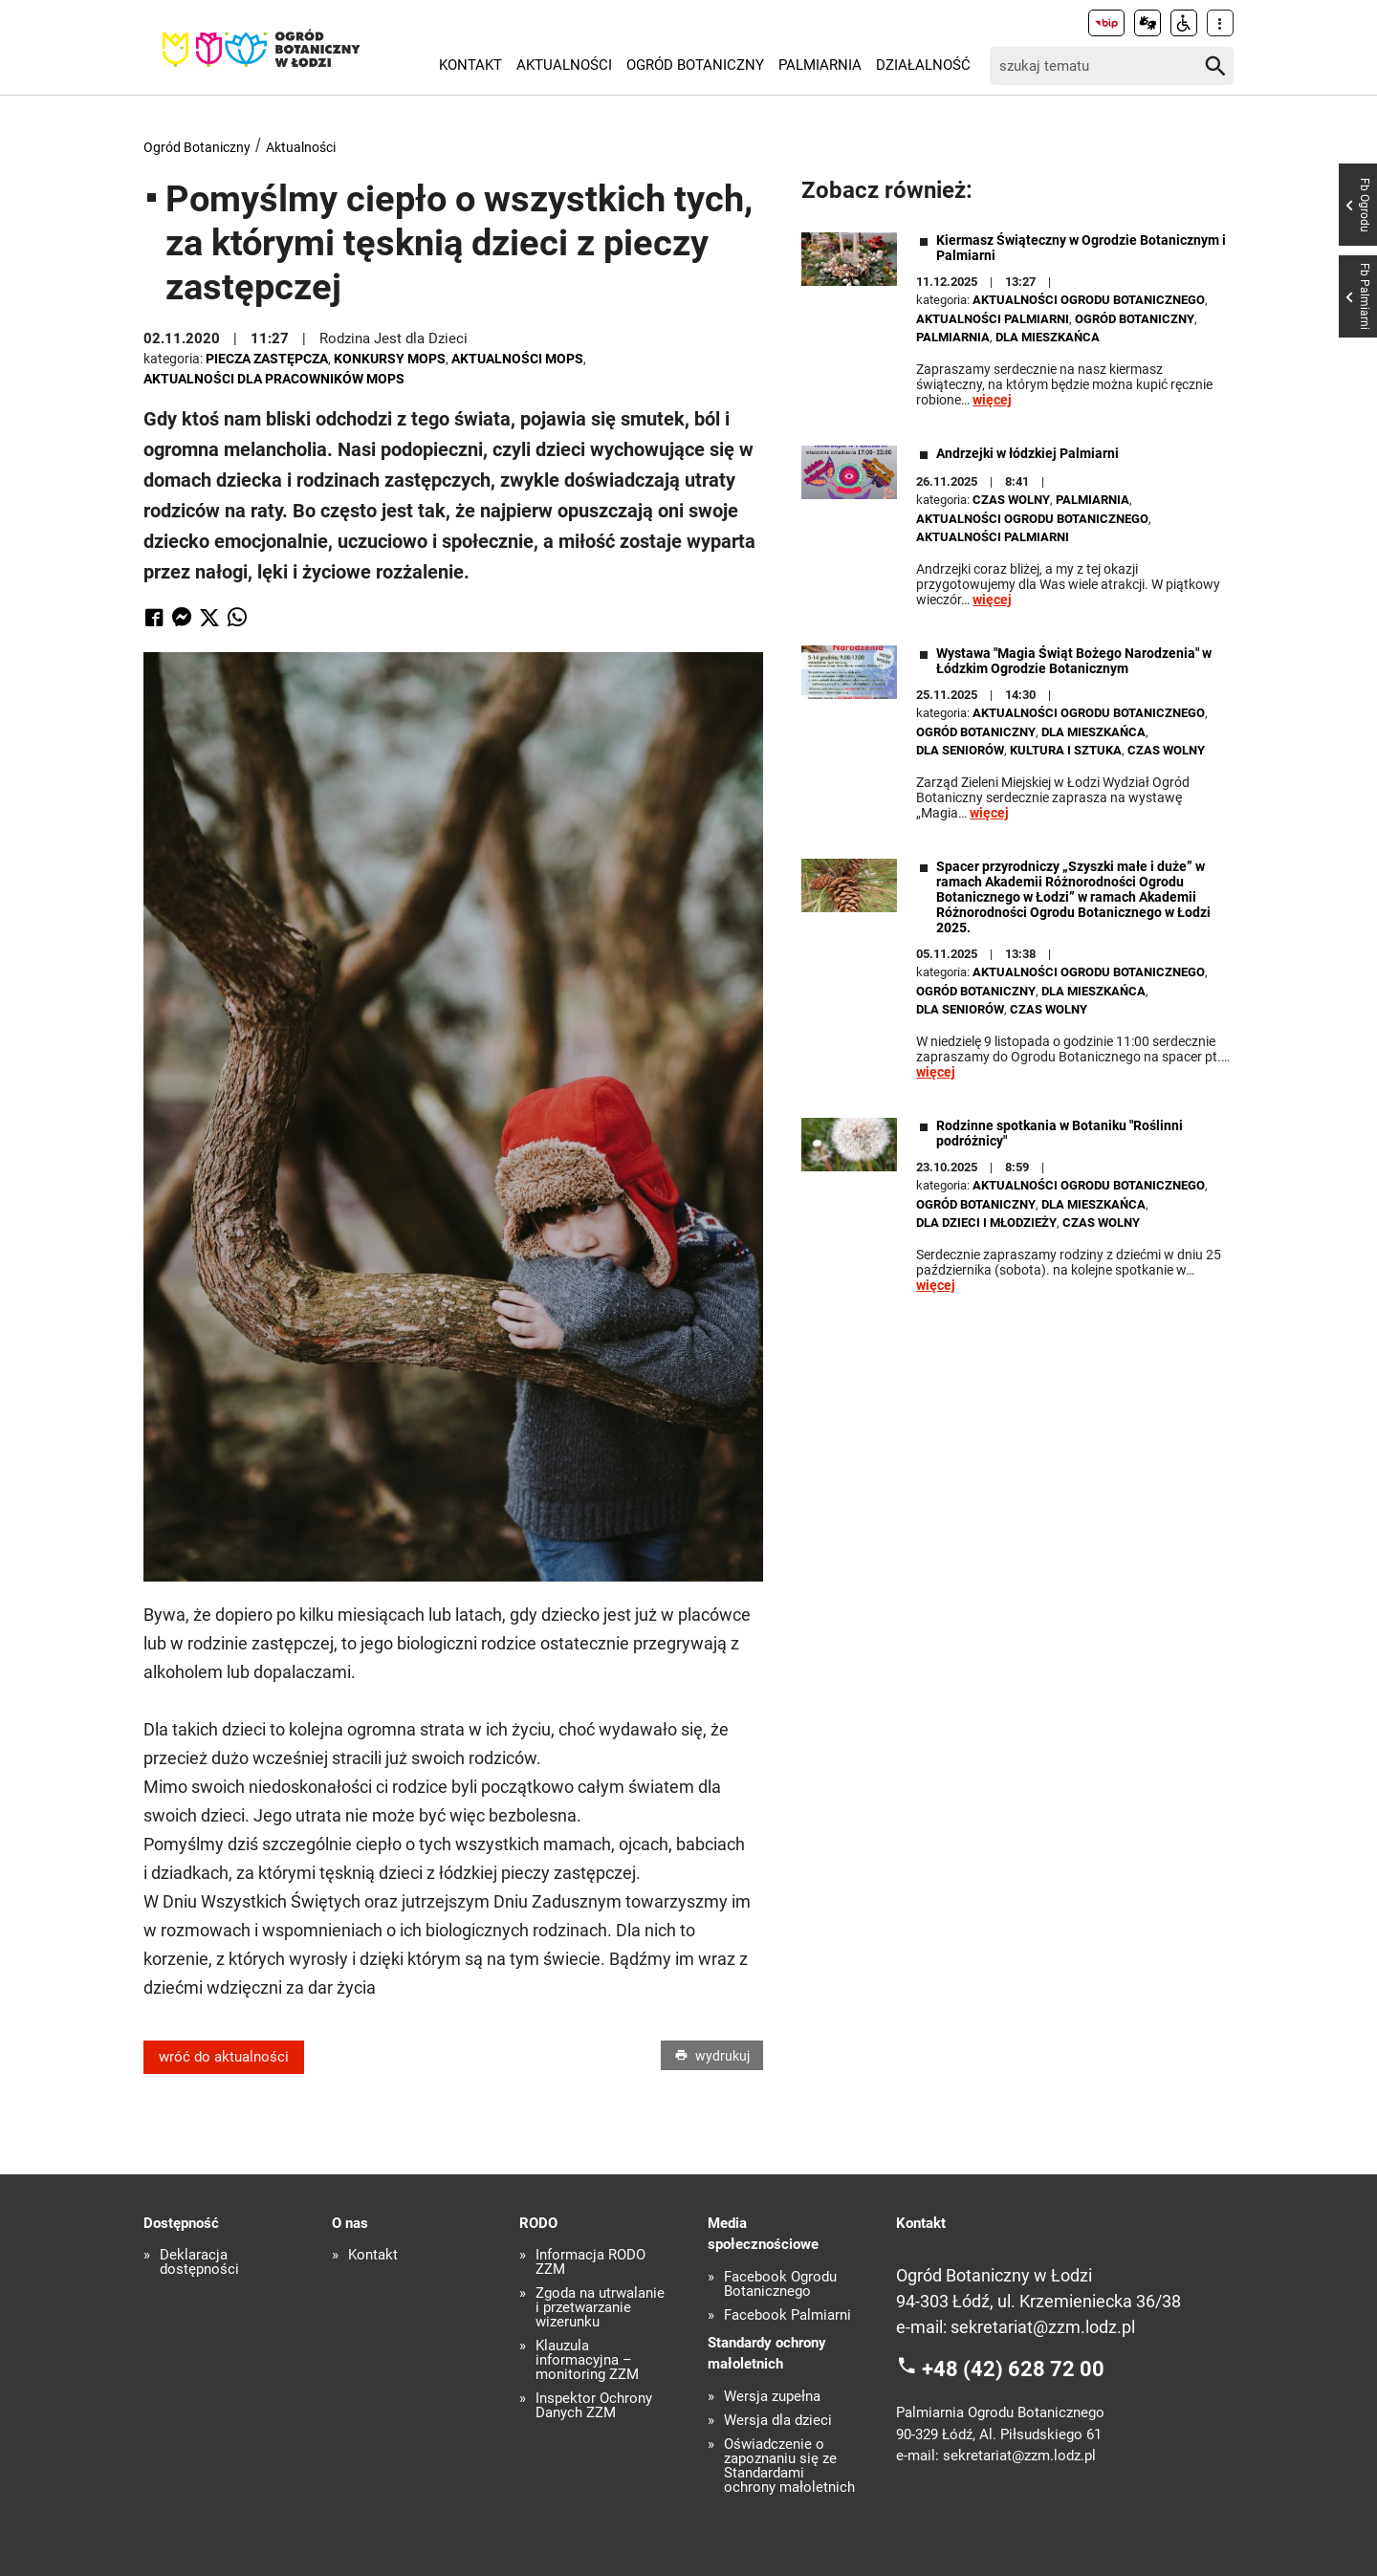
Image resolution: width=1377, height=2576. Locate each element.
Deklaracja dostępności (199, 2262)
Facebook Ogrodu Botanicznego (780, 2284)
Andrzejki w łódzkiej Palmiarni (1027, 453)
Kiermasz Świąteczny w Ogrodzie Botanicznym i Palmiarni (1081, 247)
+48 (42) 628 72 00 (1013, 2369)
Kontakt (470, 65)
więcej (992, 399)
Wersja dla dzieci (778, 2420)
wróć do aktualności (224, 2056)
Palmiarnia (820, 65)
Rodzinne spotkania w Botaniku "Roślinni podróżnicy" (1059, 1133)
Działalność (923, 65)
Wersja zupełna (772, 2397)
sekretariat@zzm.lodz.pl (1043, 2327)
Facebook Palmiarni (787, 2315)
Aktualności (564, 65)
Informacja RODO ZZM (590, 2262)
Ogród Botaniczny (695, 65)
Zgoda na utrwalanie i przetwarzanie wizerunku (600, 2307)
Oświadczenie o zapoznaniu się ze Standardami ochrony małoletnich (789, 2466)
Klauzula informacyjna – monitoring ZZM (587, 2360)
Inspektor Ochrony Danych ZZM (594, 2405)
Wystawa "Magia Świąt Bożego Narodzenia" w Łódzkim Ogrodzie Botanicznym (1074, 660)
